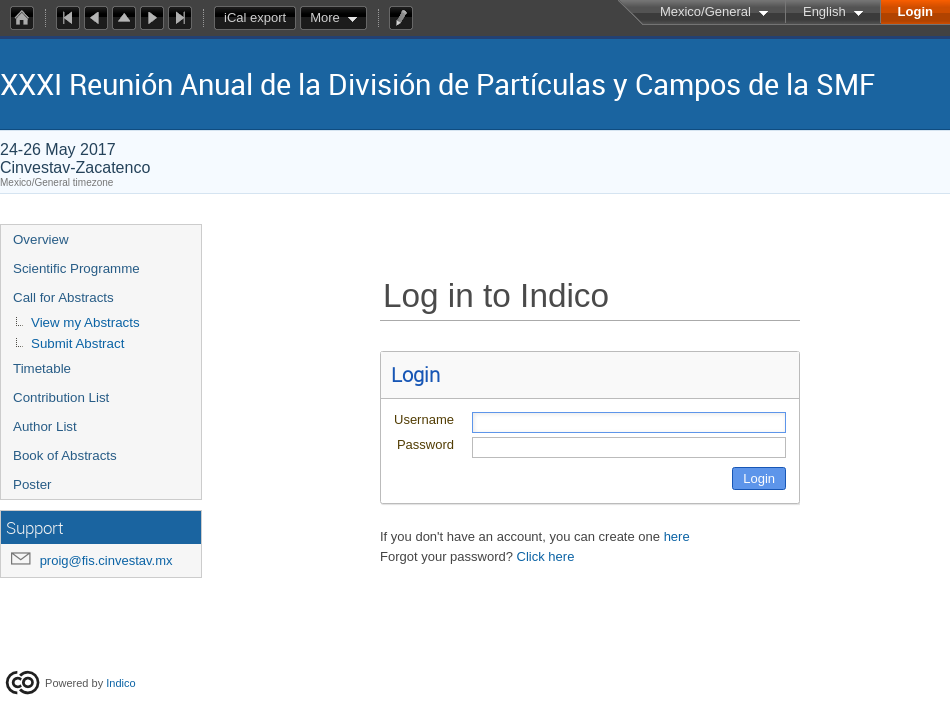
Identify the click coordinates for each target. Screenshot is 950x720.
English (824, 11)
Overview (41, 239)
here (677, 536)
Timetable (42, 368)
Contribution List (61, 397)
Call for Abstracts (63, 297)
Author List (45, 426)
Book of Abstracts (65, 455)
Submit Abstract (77, 343)
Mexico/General (705, 11)
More (325, 17)
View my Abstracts (85, 322)
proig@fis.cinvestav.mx (106, 560)
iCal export (260, 18)
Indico (120, 683)
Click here (546, 556)
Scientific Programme (76, 268)
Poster (32, 484)
